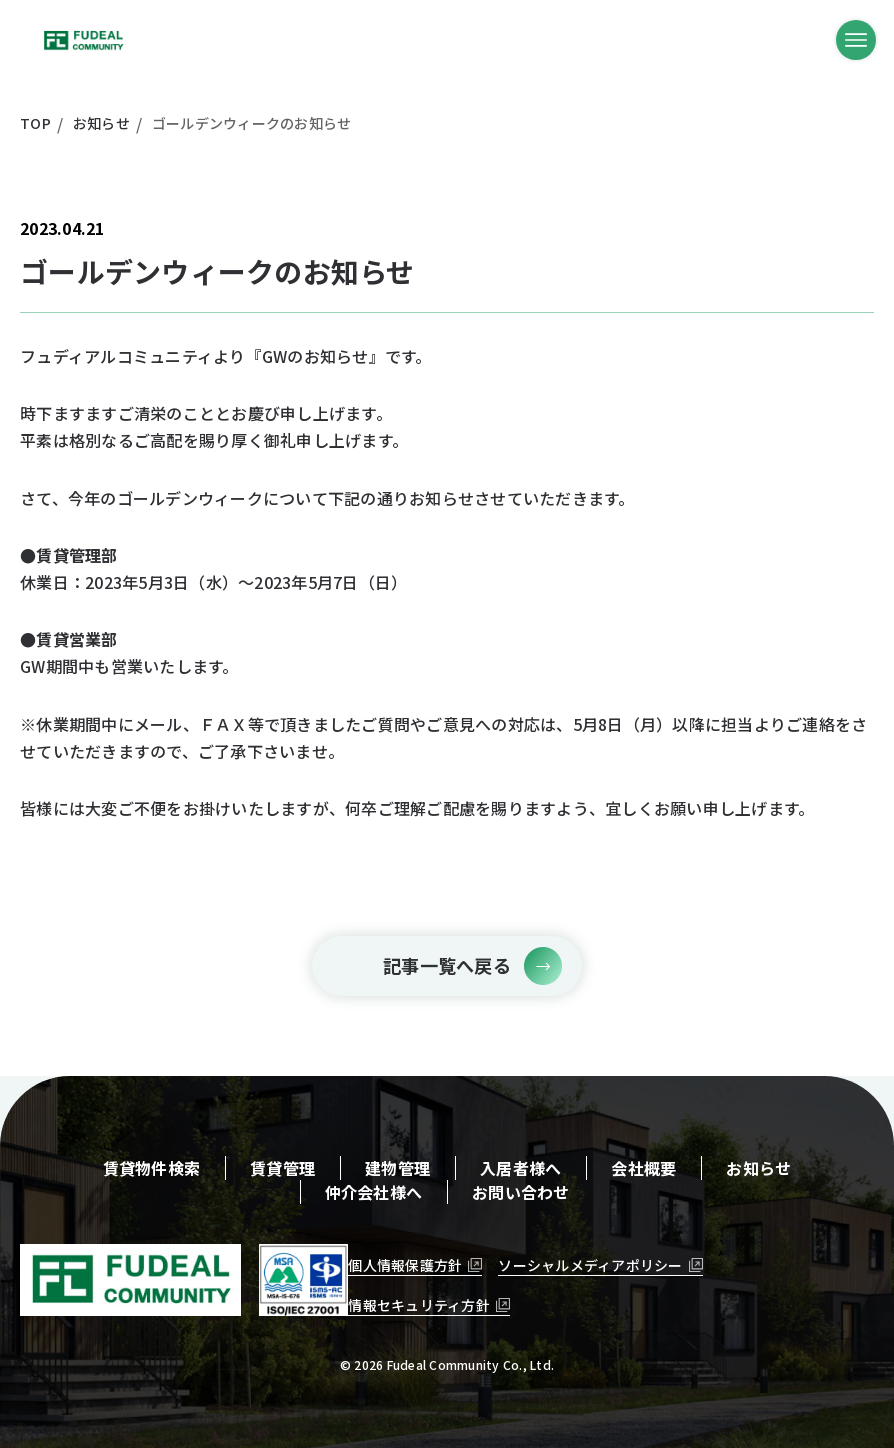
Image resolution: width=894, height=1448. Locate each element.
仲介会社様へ (374, 1192)
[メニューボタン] (856, 40)
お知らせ (758, 1168)
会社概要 (643, 1168)
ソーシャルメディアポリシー (590, 1265)
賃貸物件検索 (152, 1168)
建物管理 (397, 1168)
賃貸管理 (282, 1168)
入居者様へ (520, 1168)
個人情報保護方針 (405, 1265)
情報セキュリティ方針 (419, 1305)
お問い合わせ (521, 1192)
